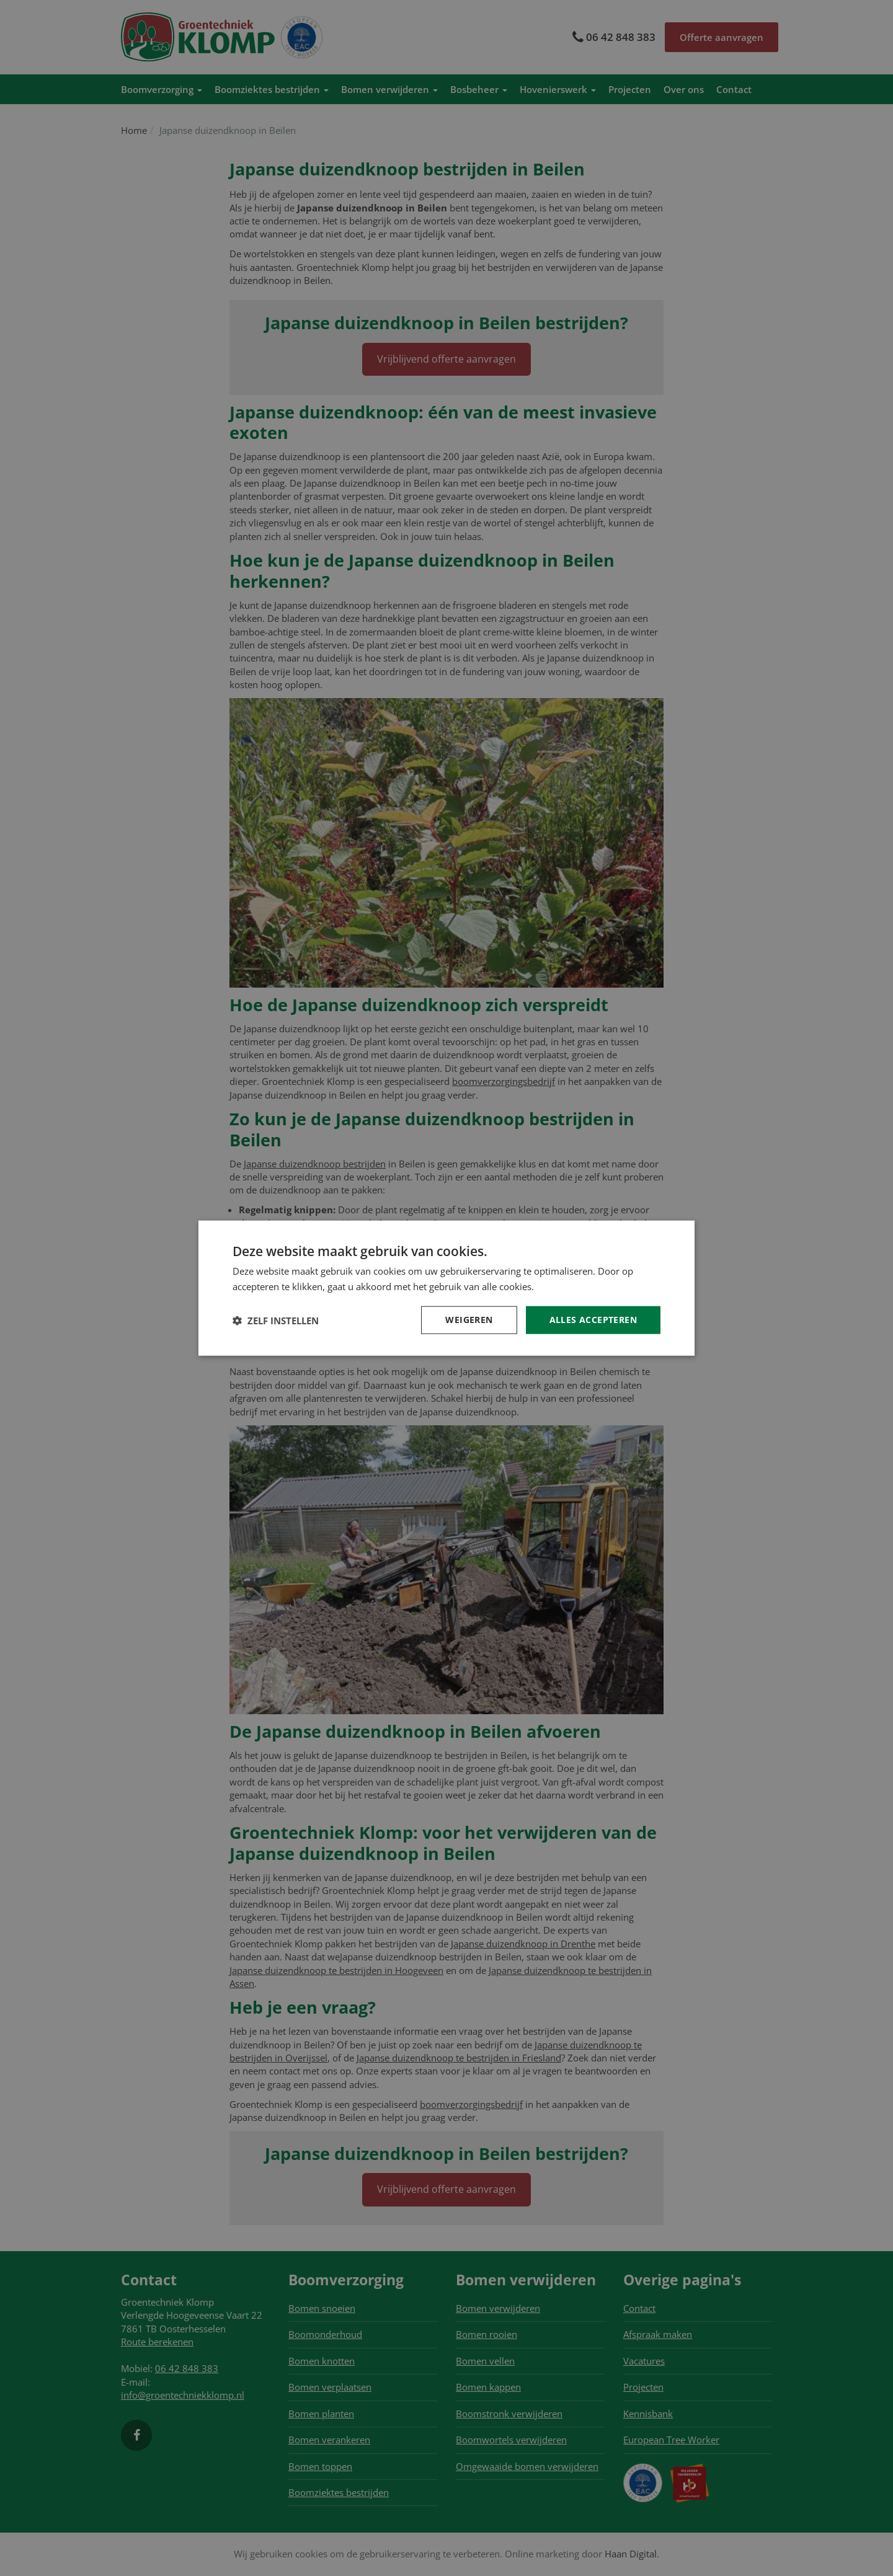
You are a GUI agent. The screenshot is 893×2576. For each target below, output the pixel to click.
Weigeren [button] (468, 1320)
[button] (276, 1320)
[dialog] (446, 1288)
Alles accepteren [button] (593, 1320)
